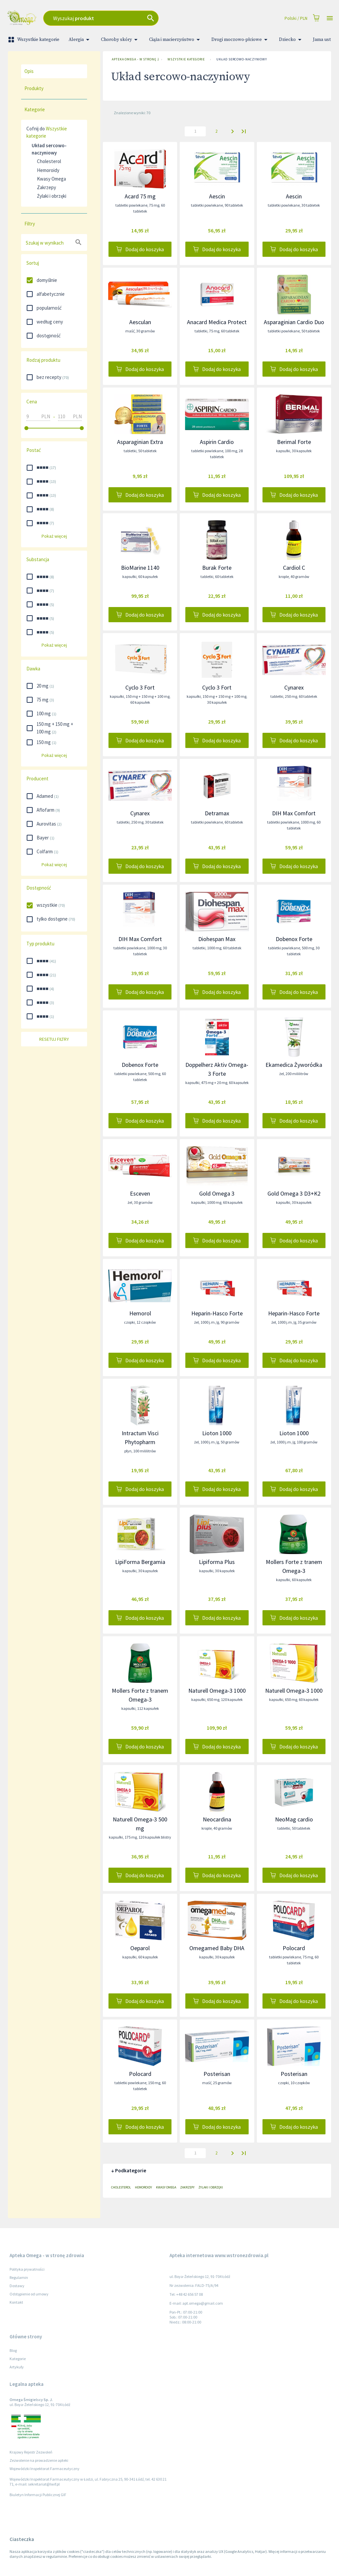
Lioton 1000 (216, 1433)
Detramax (217, 813)
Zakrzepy (46, 187)
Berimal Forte (294, 442)
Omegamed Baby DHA (216, 1948)
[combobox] (126, 18)
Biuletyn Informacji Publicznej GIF (38, 2494)
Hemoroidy (48, 170)
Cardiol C (294, 567)
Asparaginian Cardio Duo (294, 322)
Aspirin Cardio (217, 442)
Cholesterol (49, 161)
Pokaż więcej (54, 536)
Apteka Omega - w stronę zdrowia (134, 59)
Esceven (140, 1193)
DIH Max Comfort (294, 813)
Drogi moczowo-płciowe (240, 40)
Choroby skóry (120, 40)
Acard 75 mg (140, 196)
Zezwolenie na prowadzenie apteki (39, 2460)
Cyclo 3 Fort (140, 687)
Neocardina (217, 1819)
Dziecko (291, 40)
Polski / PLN (296, 18)
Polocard (294, 1948)
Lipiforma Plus (217, 1562)
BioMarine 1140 (140, 567)
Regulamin (19, 2277)
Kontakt (16, 2302)
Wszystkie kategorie (34, 39)
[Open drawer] (329, 18)
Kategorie (18, 2358)
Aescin (217, 196)
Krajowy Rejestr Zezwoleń (31, 2452)
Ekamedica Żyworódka (293, 1064)
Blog (13, 2350)
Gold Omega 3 (216, 1193)
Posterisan (216, 2074)
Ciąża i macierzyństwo (175, 40)
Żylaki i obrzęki (51, 196)
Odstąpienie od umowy (29, 2293)
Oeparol (140, 1948)
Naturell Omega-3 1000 (217, 1690)
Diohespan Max (216, 939)
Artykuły (17, 2366)
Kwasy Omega (51, 179)
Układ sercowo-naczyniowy (242, 59)
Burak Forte (216, 567)
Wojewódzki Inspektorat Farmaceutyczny (44, 2468)
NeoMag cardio (294, 1819)
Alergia (80, 40)
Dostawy (17, 2285)
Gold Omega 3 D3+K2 (294, 1193)
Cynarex (294, 687)
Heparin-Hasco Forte (217, 1313)
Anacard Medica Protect (217, 322)
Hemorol (140, 1313)
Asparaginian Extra (140, 442)
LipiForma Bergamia (140, 1562)
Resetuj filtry (54, 1039)
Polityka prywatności (27, 2269)
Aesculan (140, 322)
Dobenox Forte (294, 939)
